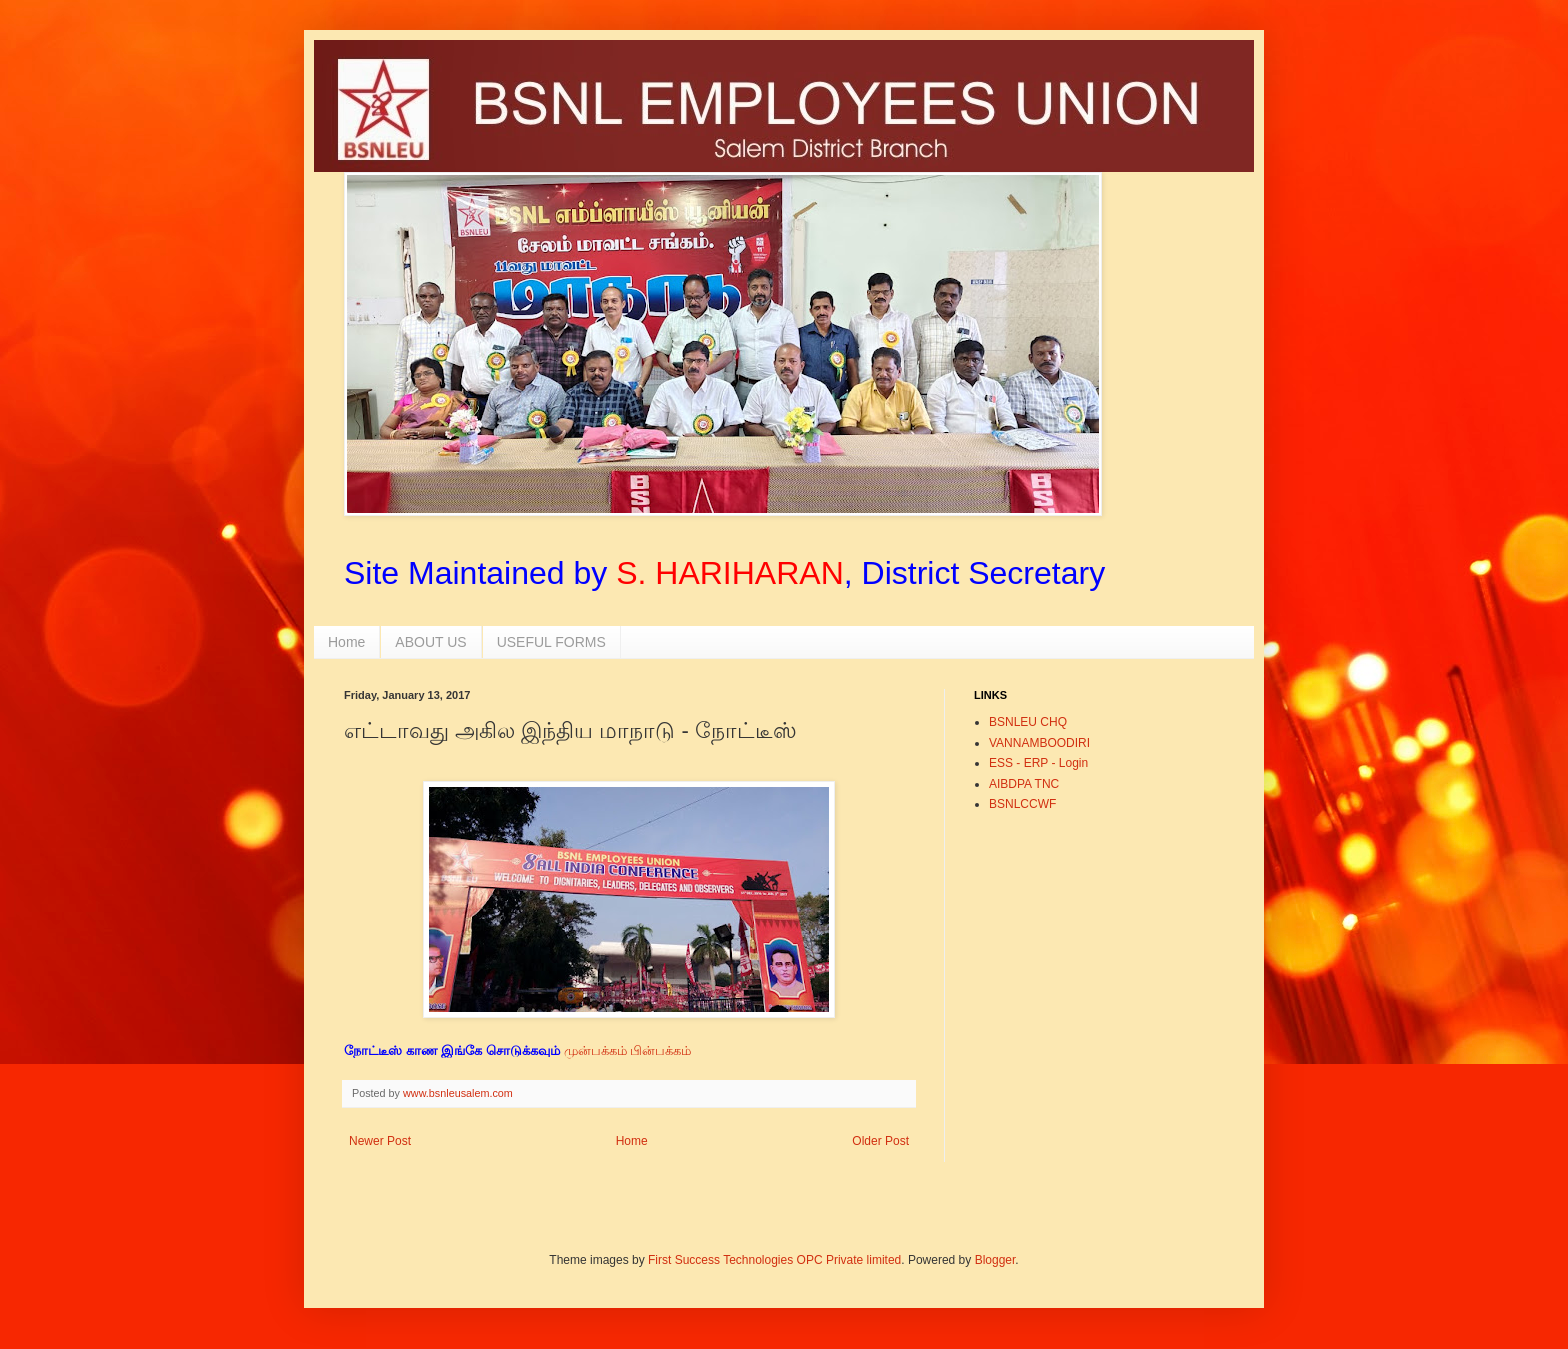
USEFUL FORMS (551, 642)
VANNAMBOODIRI (1039, 743)
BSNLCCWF (1022, 804)
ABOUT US (430, 642)
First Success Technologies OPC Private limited (774, 1260)
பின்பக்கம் (662, 1050)
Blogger (995, 1260)
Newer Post (380, 1141)
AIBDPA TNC (1024, 784)
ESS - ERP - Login (1038, 763)
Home (346, 642)
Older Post (880, 1141)
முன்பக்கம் (595, 1050)
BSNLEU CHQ (1028, 722)
